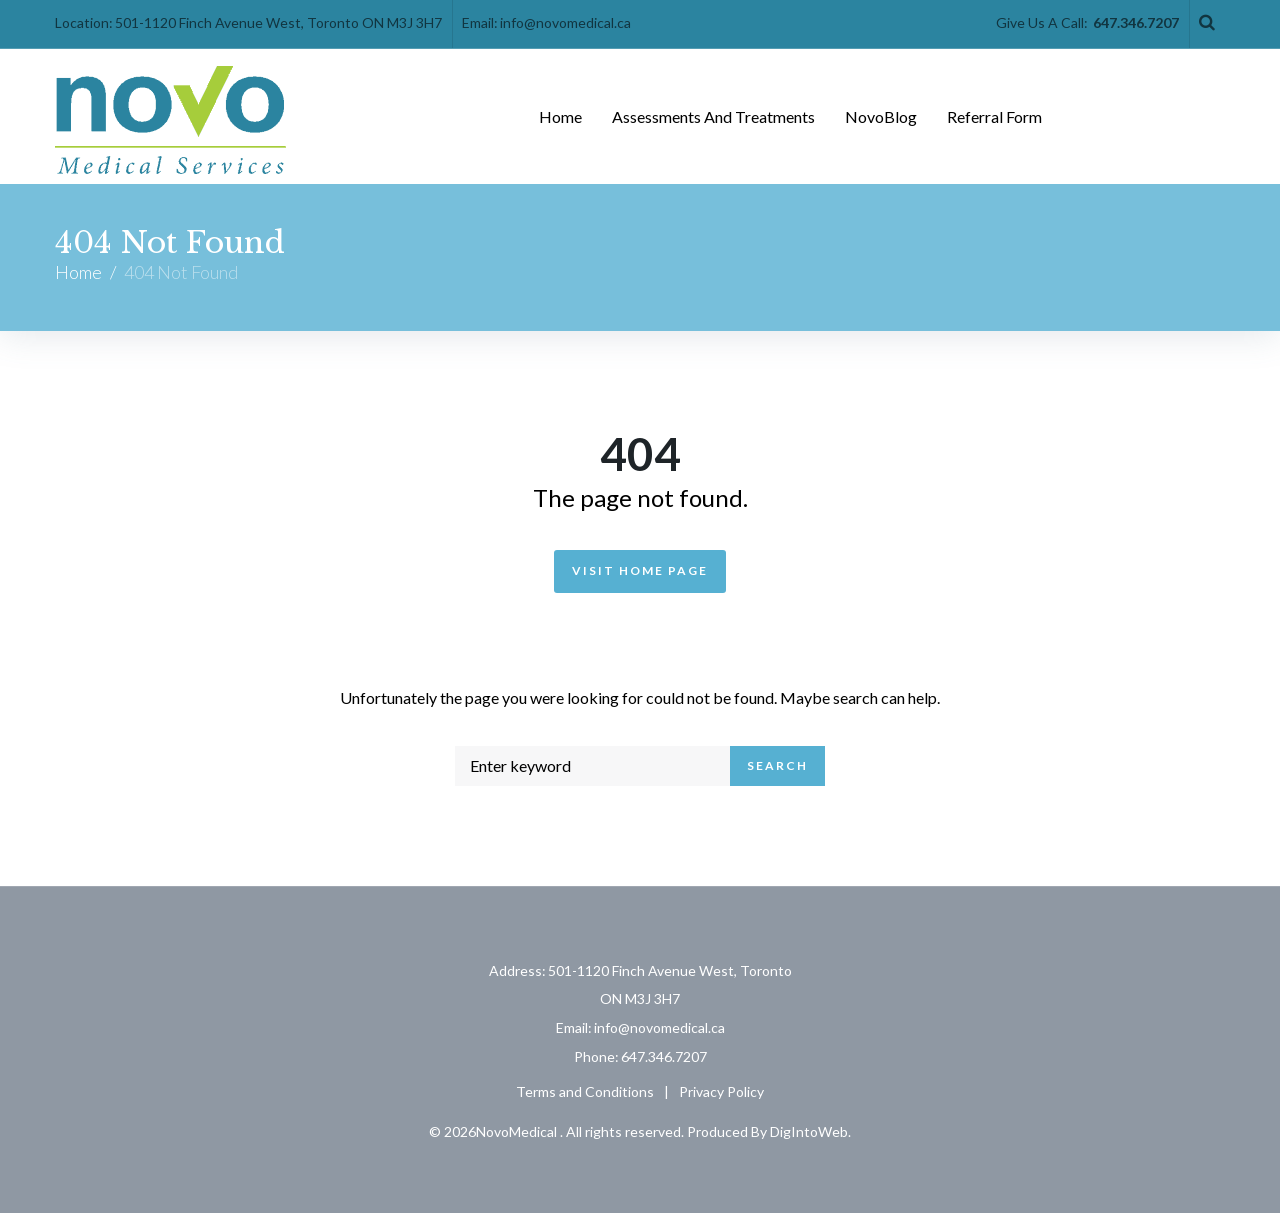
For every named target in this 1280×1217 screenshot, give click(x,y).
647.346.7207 (1136, 22)
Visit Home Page (640, 573)
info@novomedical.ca (565, 22)
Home (78, 275)
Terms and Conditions (585, 1094)
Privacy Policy (721, 1094)
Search (777, 769)
